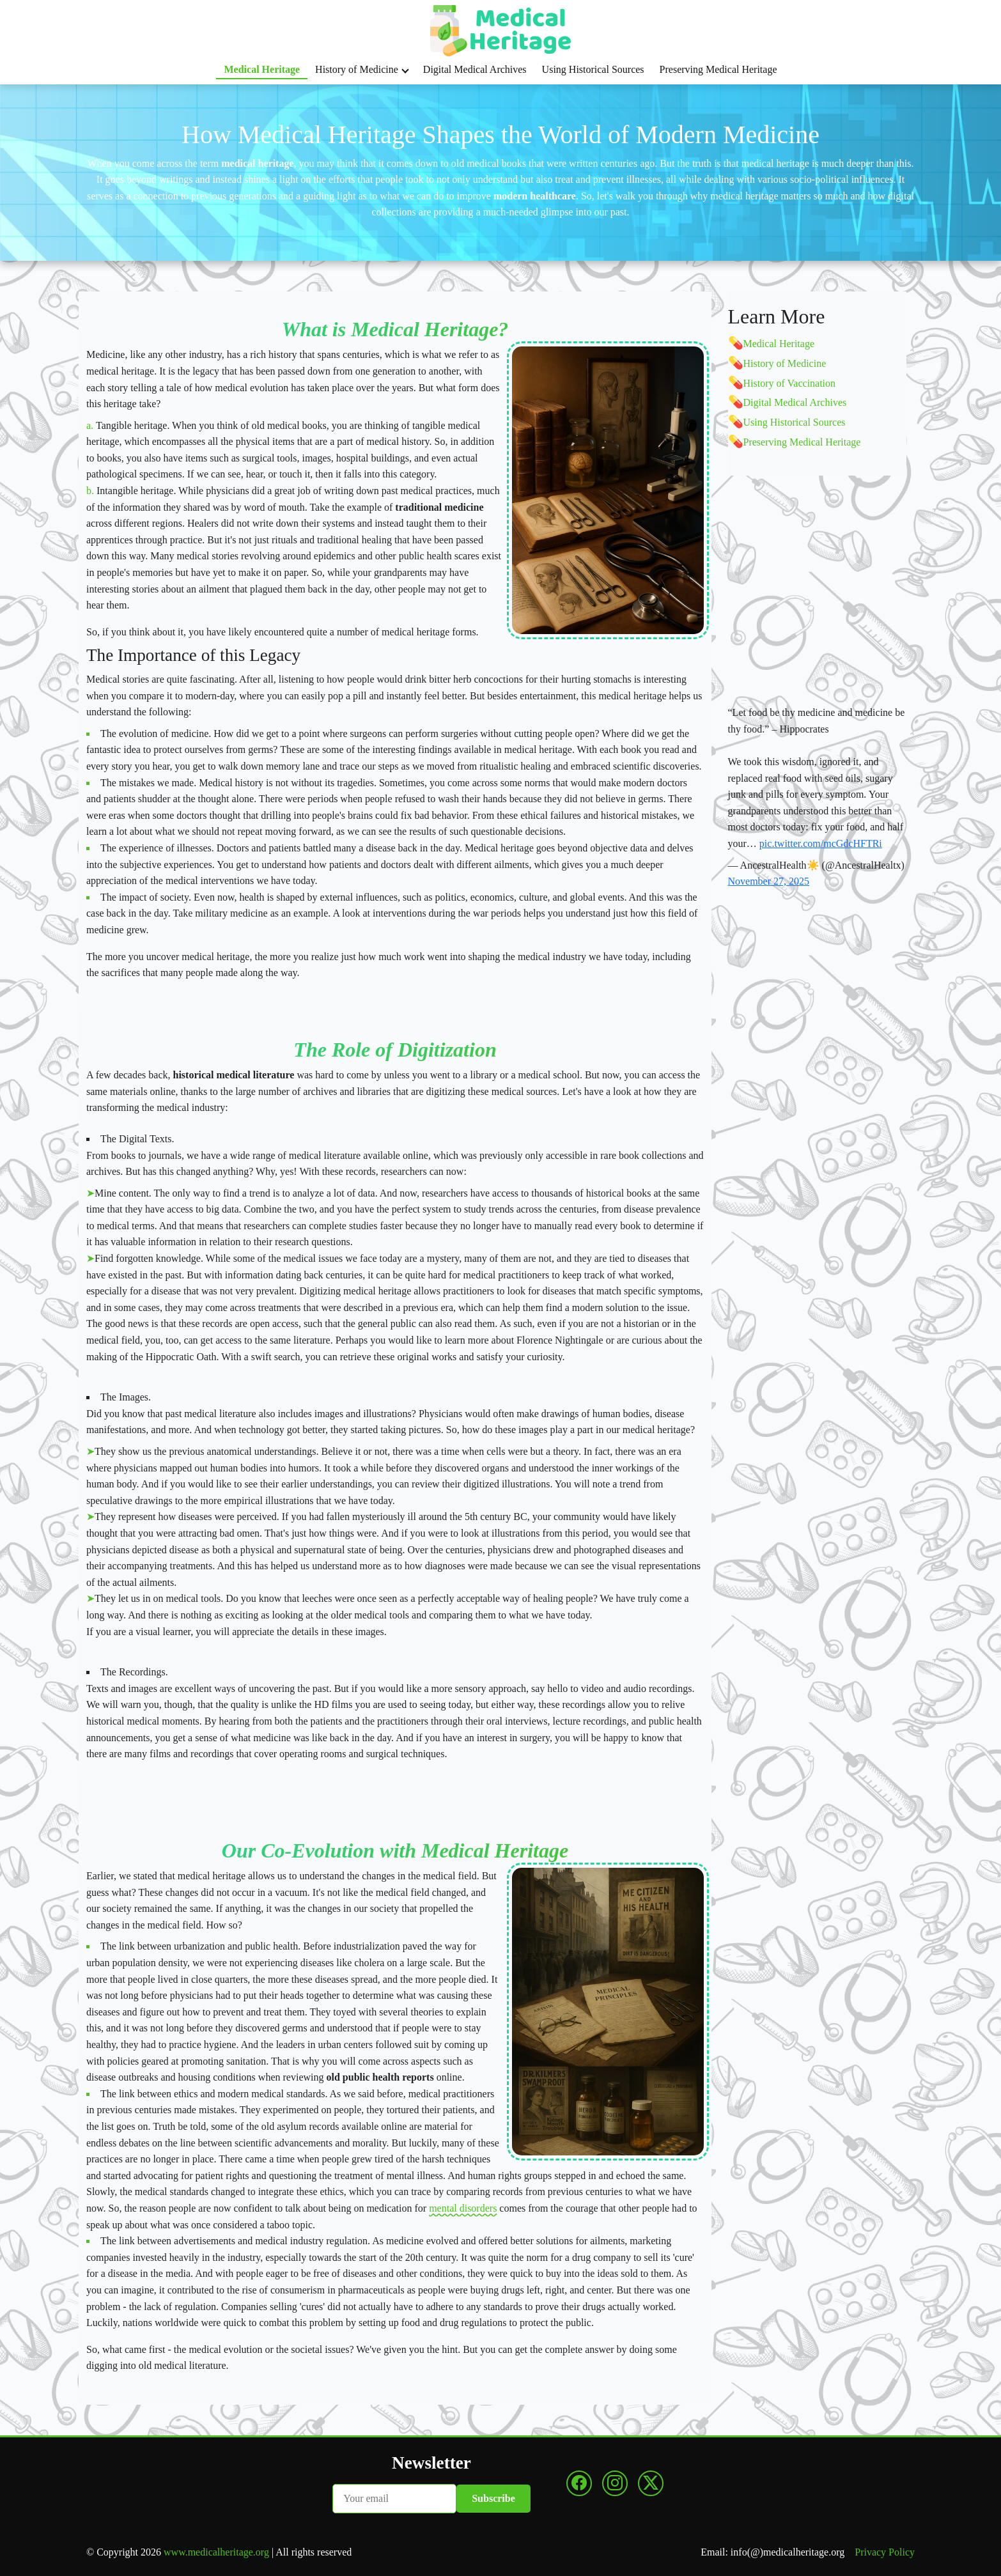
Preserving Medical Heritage (718, 69)
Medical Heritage (262, 69)
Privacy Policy (885, 2552)
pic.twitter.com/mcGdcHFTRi (820, 843)
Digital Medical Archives (475, 69)
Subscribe (493, 2498)
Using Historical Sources (593, 69)
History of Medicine (361, 69)
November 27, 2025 (769, 881)
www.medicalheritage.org (216, 2552)
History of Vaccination (789, 383)
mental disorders (463, 2208)
